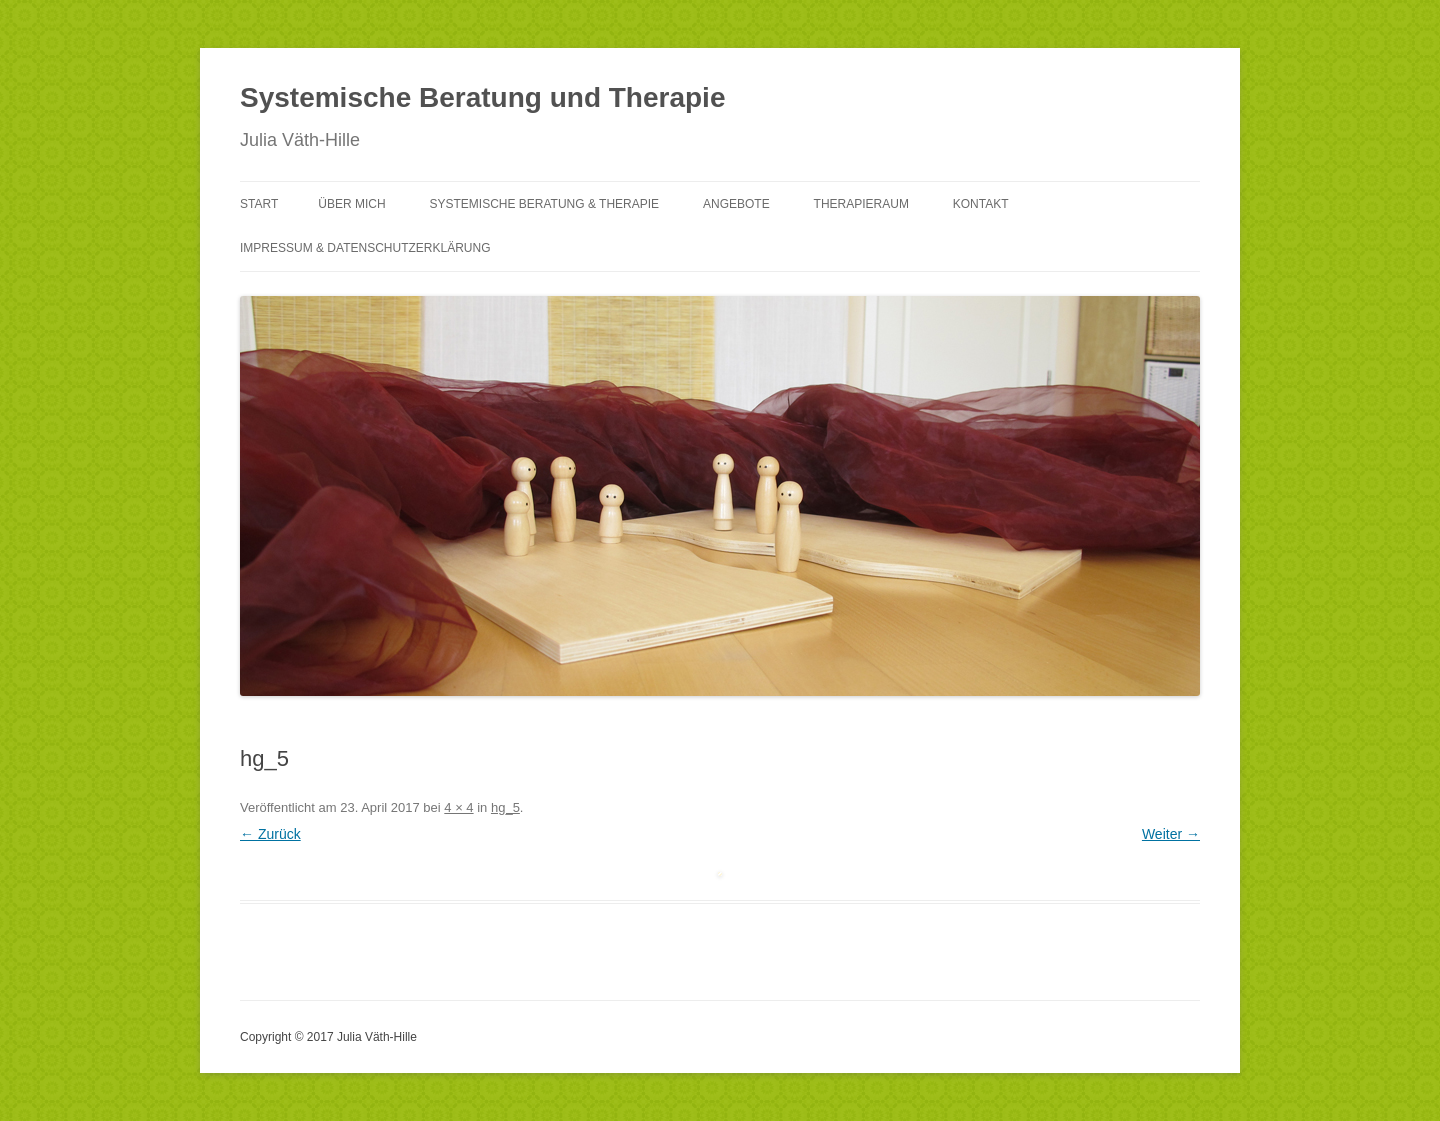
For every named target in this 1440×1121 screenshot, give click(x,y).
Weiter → (1171, 834)
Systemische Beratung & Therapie (544, 204)
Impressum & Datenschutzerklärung (365, 248)
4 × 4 (458, 807)
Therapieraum (861, 204)
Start (259, 204)
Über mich (351, 204)
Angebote (736, 204)
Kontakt (981, 204)
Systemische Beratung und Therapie (482, 97)
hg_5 (505, 807)
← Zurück (270, 834)
